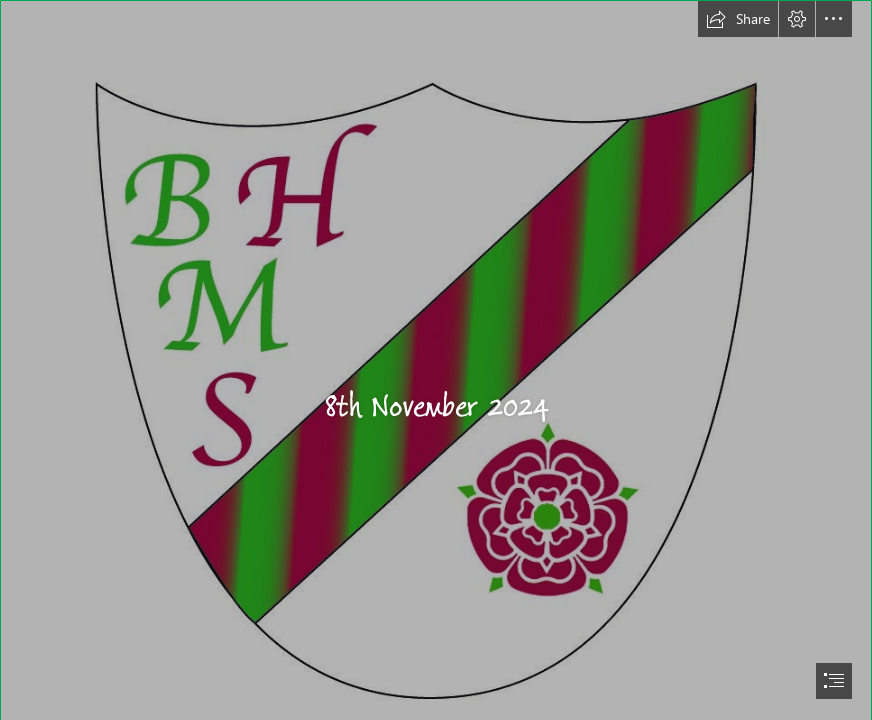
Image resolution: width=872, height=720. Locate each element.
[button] (738, 19)
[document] (436, 360)
